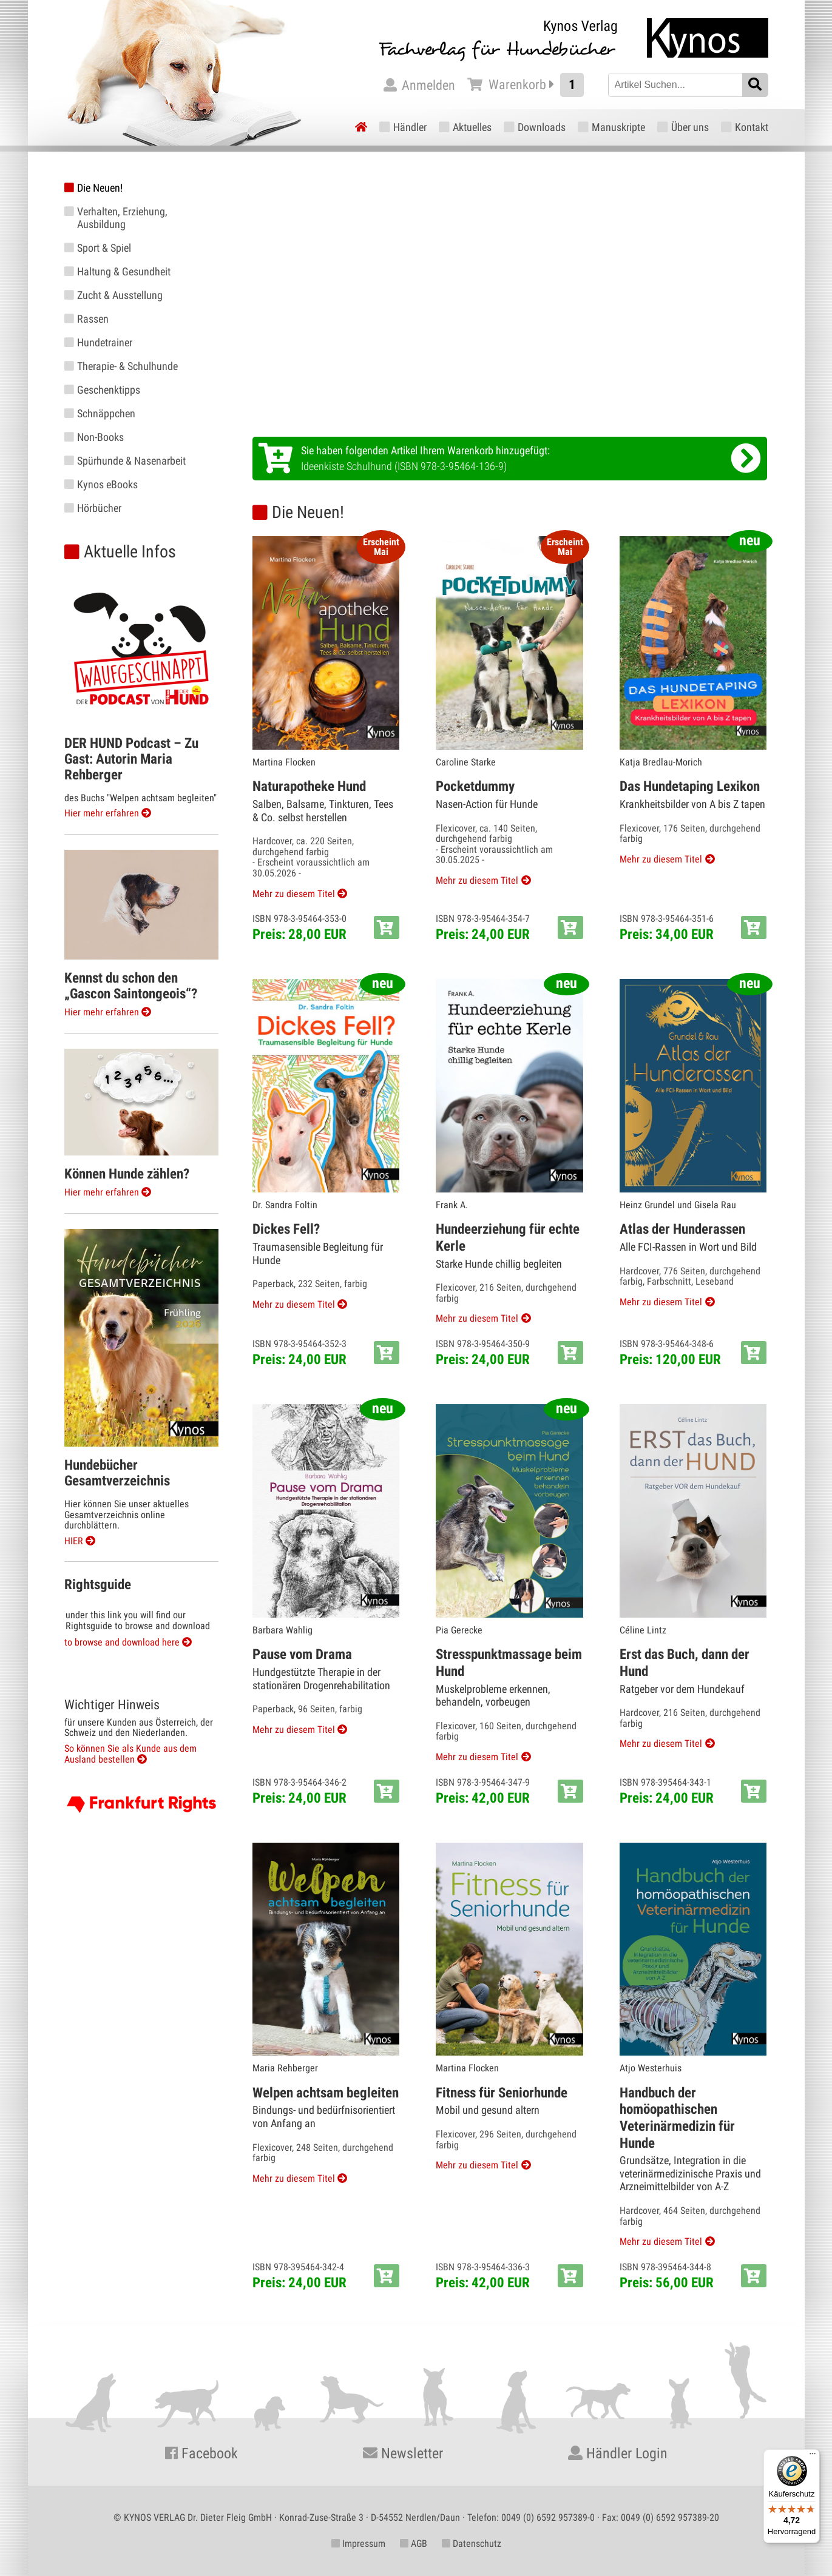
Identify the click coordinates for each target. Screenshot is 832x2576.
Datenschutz (471, 2543)
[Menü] (812, 2456)
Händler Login (618, 2453)
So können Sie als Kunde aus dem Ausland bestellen (130, 1754)
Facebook (201, 2453)
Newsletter (403, 2453)
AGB (413, 2543)
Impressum (358, 2543)
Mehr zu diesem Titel (293, 894)
